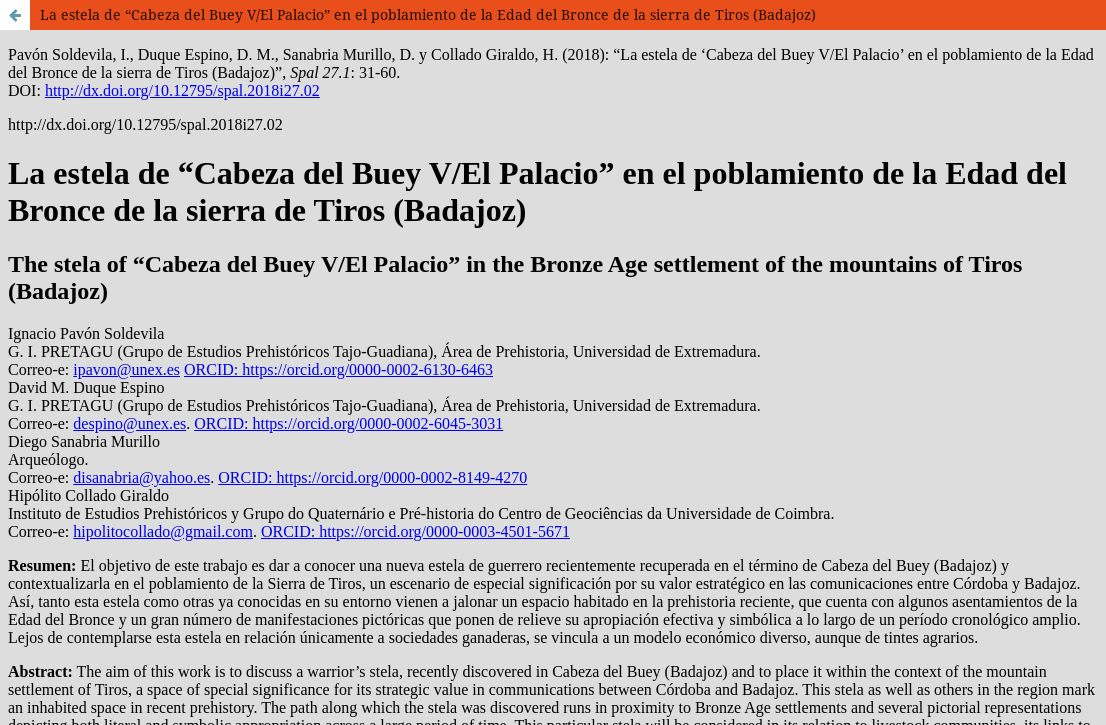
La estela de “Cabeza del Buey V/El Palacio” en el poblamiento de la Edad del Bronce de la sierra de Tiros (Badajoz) (428, 14)
